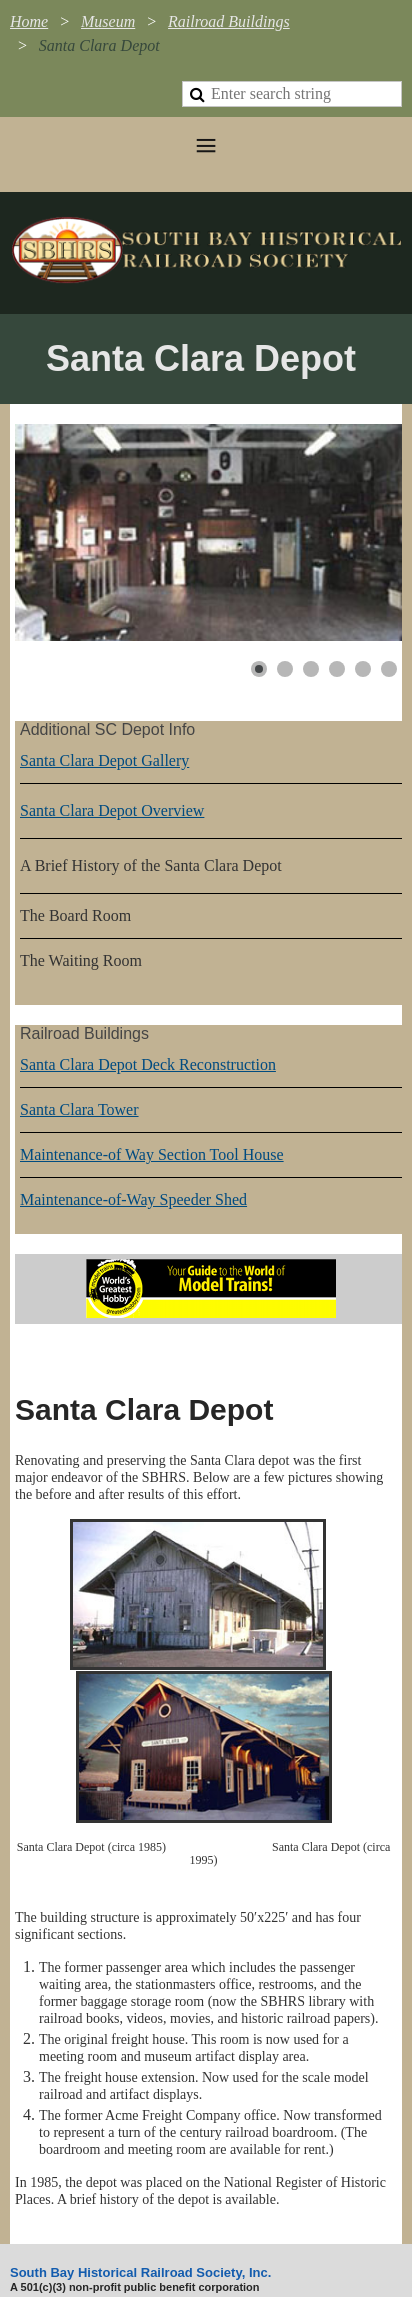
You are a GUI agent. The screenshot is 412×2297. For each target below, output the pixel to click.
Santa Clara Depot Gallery (104, 760)
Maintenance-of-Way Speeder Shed (133, 1199)
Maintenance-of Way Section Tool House (152, 1154)
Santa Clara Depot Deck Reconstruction (148, 1064)
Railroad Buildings (229, 21)
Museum (108, 21)
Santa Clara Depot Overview (112, 810)
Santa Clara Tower (79, 1109)
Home (29, 21)
